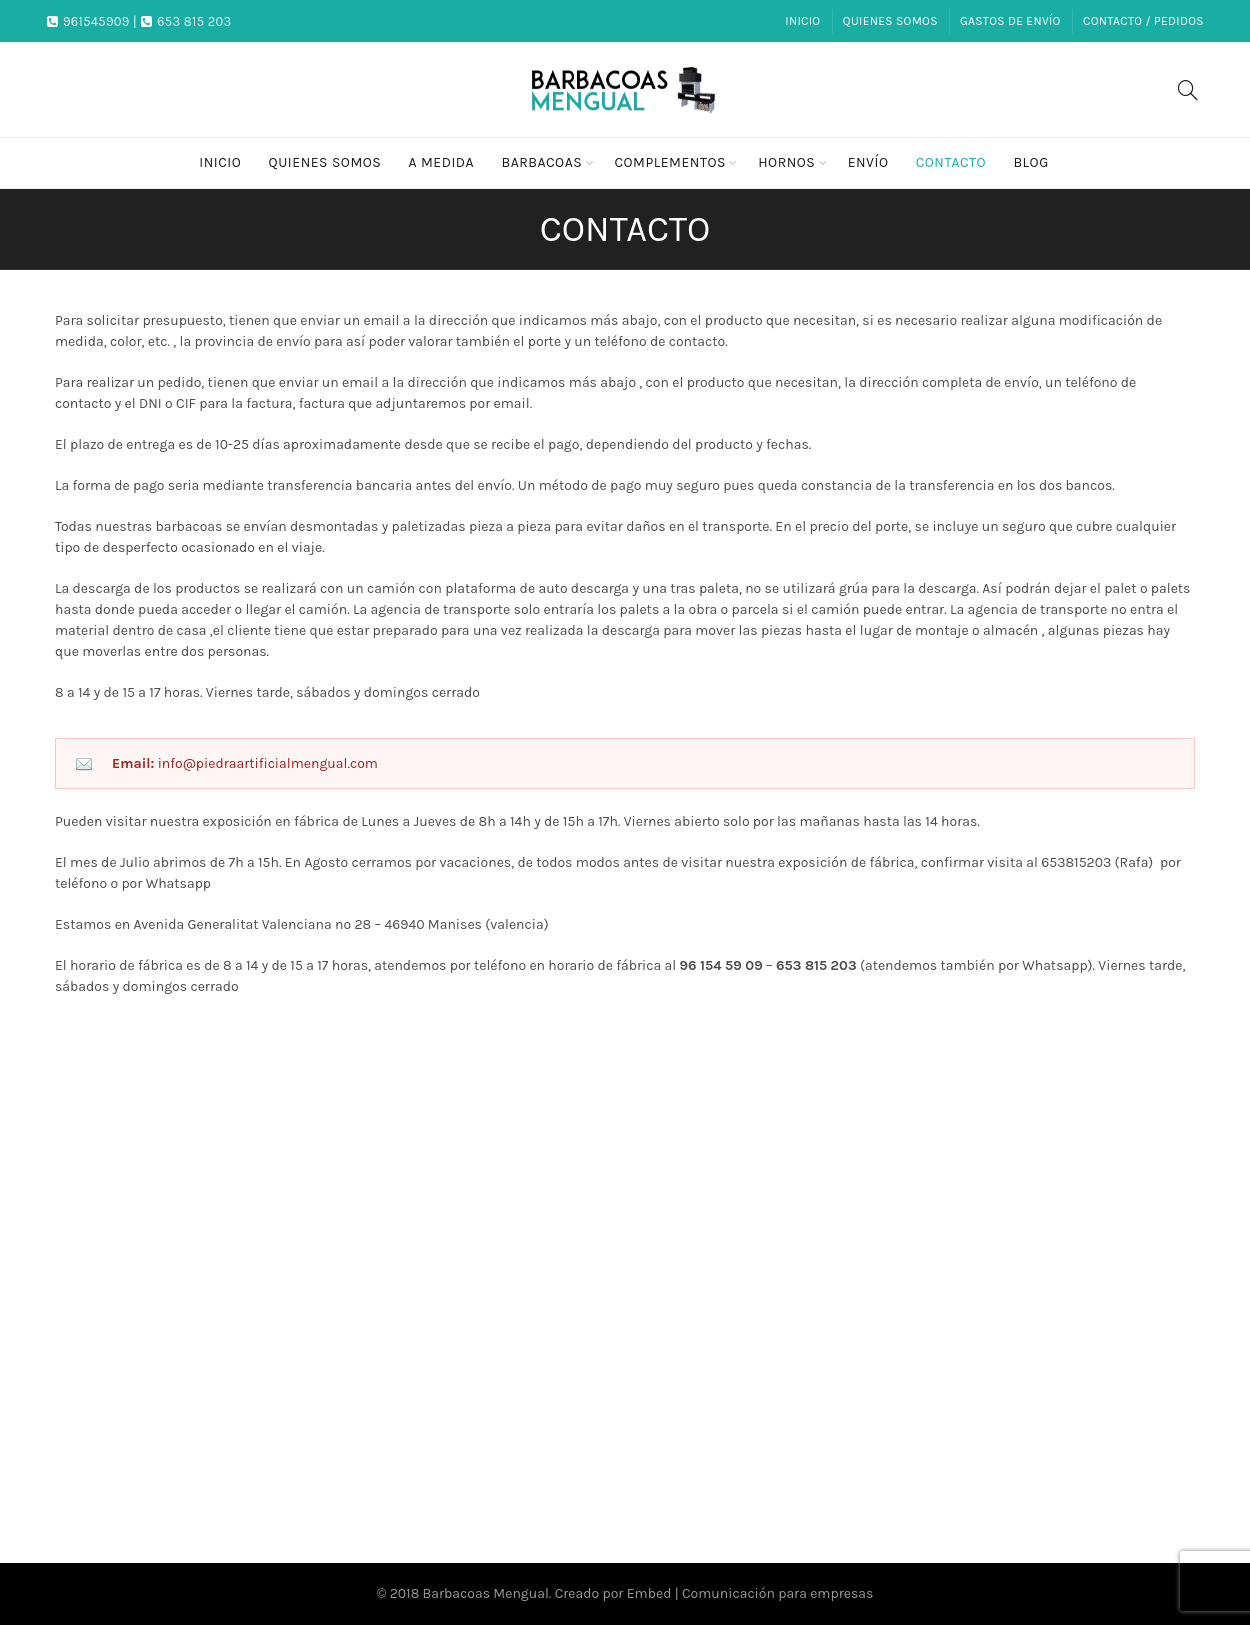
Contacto (951, 162)
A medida (442, 162)
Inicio (802, 21)
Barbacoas (541, 162)
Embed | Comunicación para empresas (750, 1593)
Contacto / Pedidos (1143, 21)
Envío (868, 162)
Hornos (786, 162)
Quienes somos (890, 21)
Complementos (669, 162)
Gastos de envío (1010, 21)
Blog (1030, 162)
